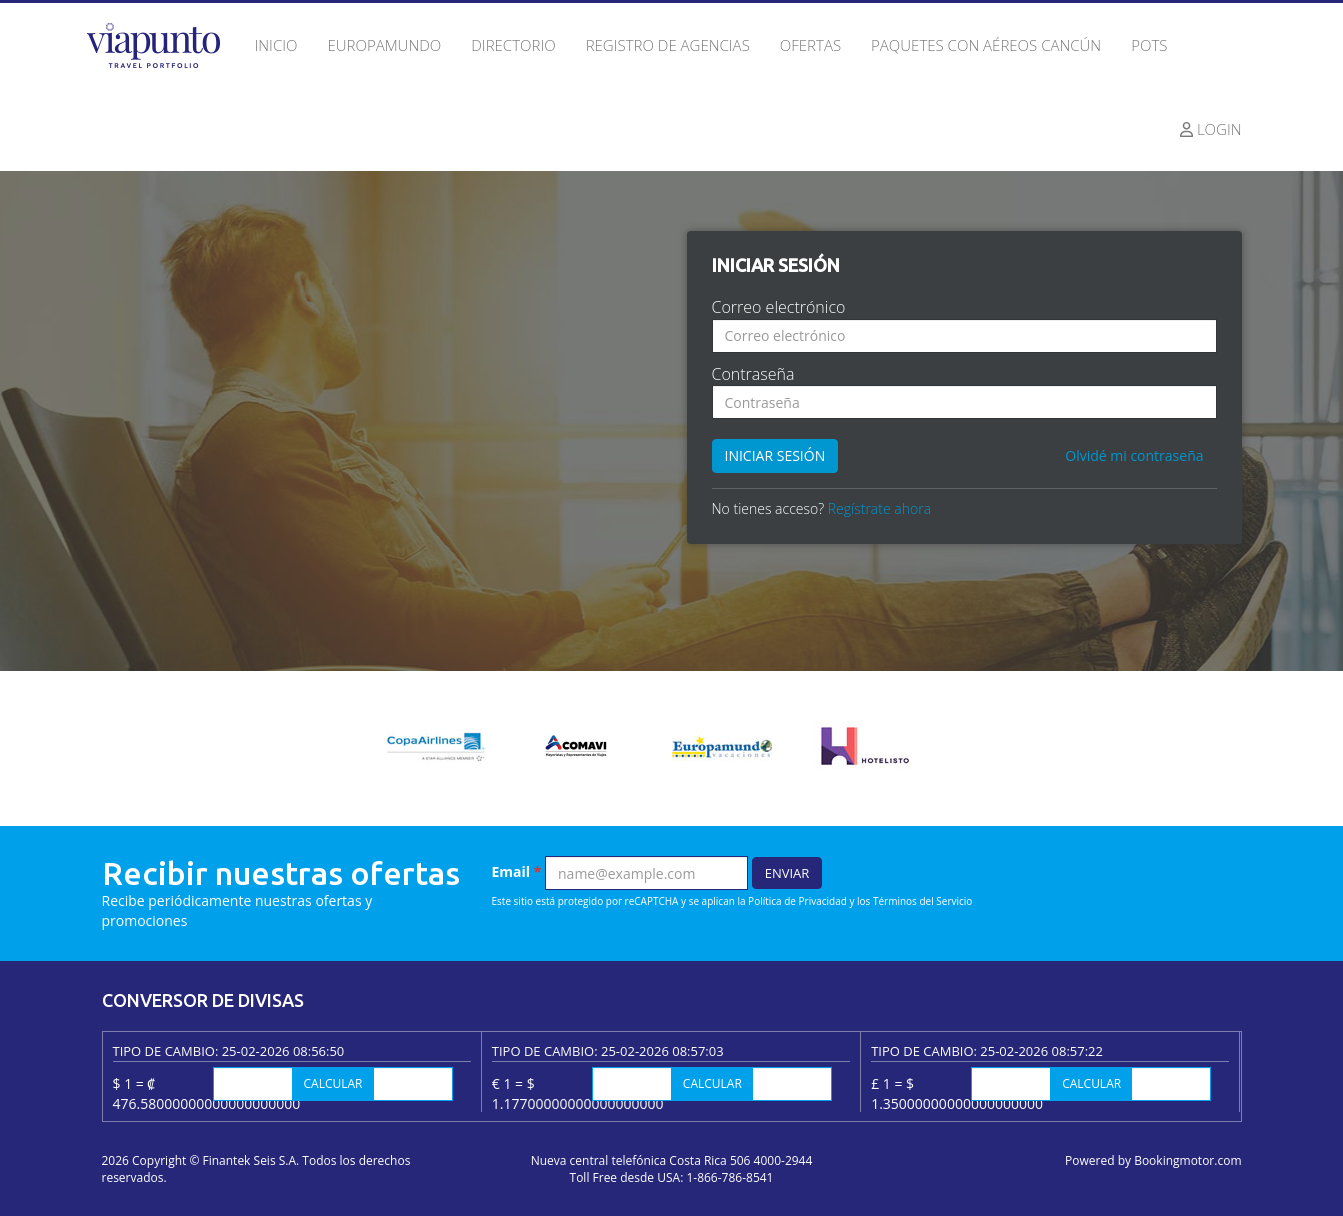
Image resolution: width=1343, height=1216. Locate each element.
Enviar (787, 873)
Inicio (276, 45)
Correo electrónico (779, 307)
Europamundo (384, 45)
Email (517, 871)
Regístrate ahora (879, 508)
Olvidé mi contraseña (1134, 455)
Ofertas (810, 45)
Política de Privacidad (797, 901)
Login (1211, 129)
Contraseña (753, 374)
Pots (1149, 45)
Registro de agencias (668, 45)
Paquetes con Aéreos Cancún (986, 45)
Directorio (513, 45)
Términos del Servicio (922, 901)
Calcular (333, 1083)
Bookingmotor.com (1187, 1160)
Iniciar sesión (775, 455)
